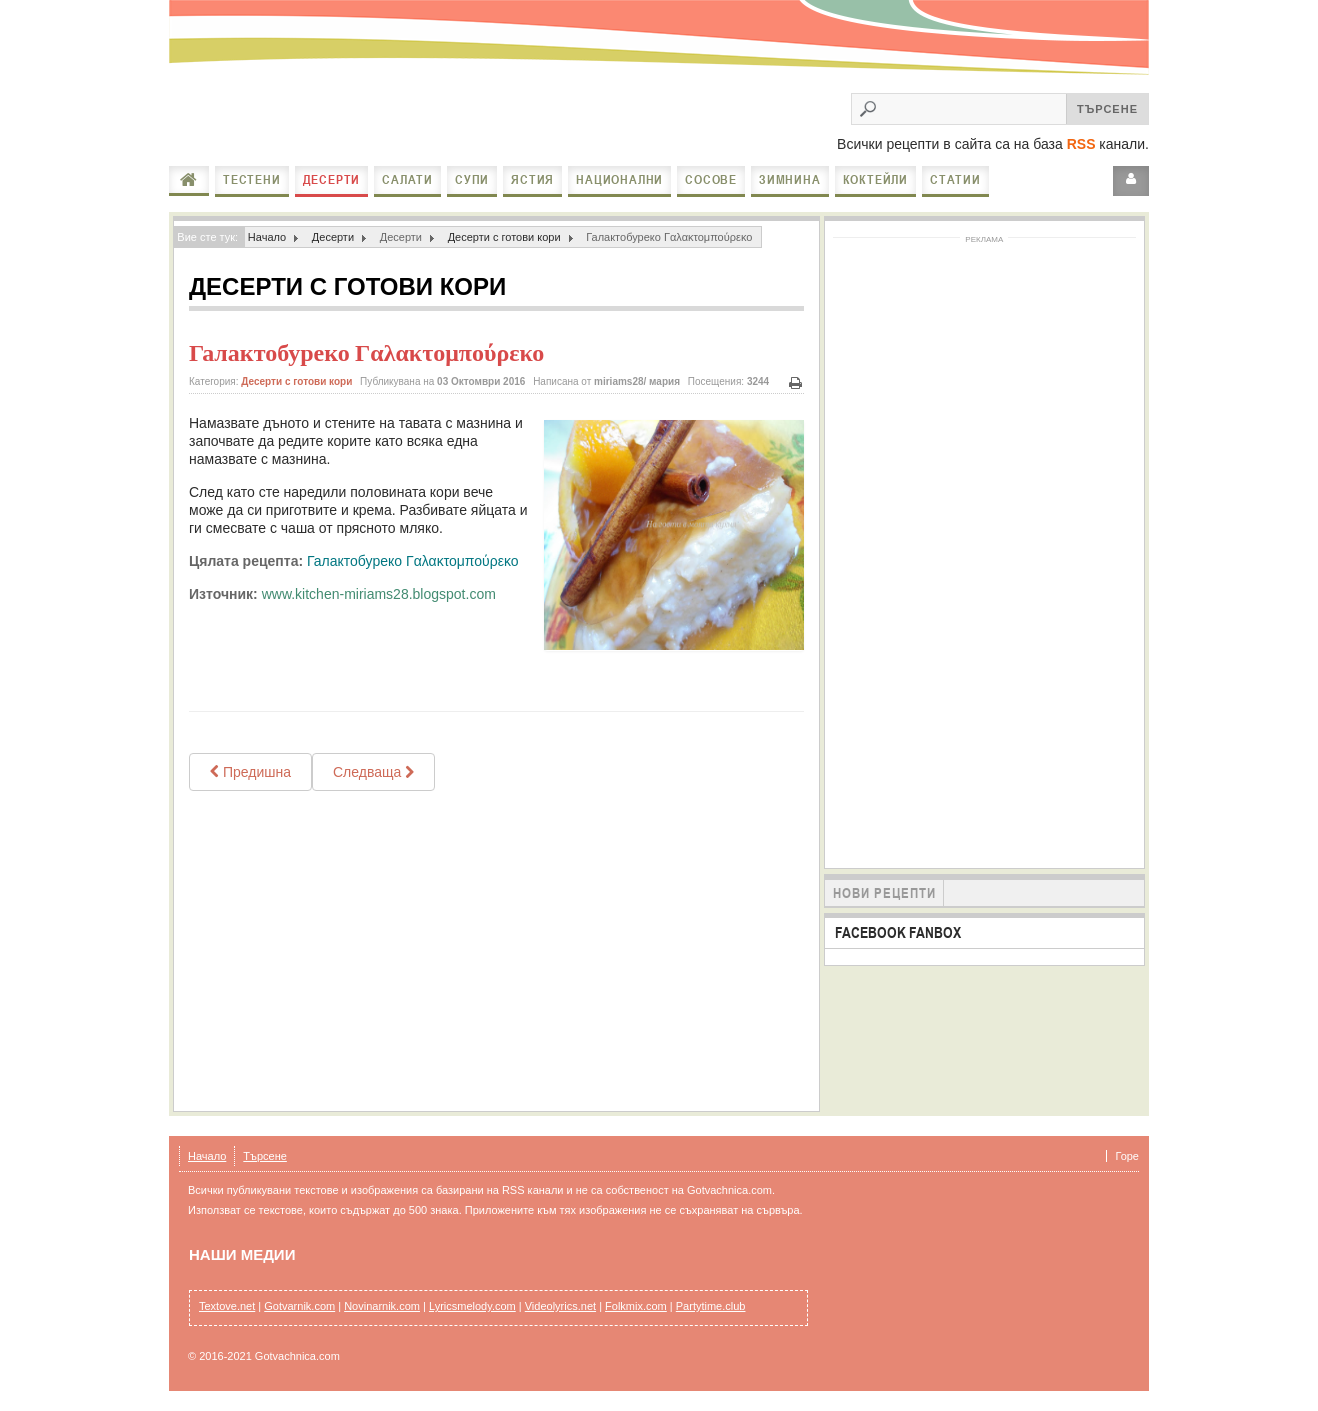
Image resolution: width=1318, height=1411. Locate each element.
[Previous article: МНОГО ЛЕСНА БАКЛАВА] (250, 772)
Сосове (711, 179)
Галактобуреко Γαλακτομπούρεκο (366, 353)
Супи (472, 179)
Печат (796, 383)
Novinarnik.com (382, 1306)
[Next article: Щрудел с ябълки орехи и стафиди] (373, 772)
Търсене (265, 1156)
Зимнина (790, 179)
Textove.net (227, 1306)
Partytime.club (711, 1306)
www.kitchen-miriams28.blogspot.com (379, 594)
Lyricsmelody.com (472, 1306)
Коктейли (875, 179)
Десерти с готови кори (504, 237)
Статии (955, 179)
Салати (407, 179)
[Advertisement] (496, 951)
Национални (619, 179)
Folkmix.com (636, 1306)
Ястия (532, 179)
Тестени (252, 179)
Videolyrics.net (560, 1306)
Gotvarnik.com (299, 1306)
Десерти (332, 179)
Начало (189, 180)
